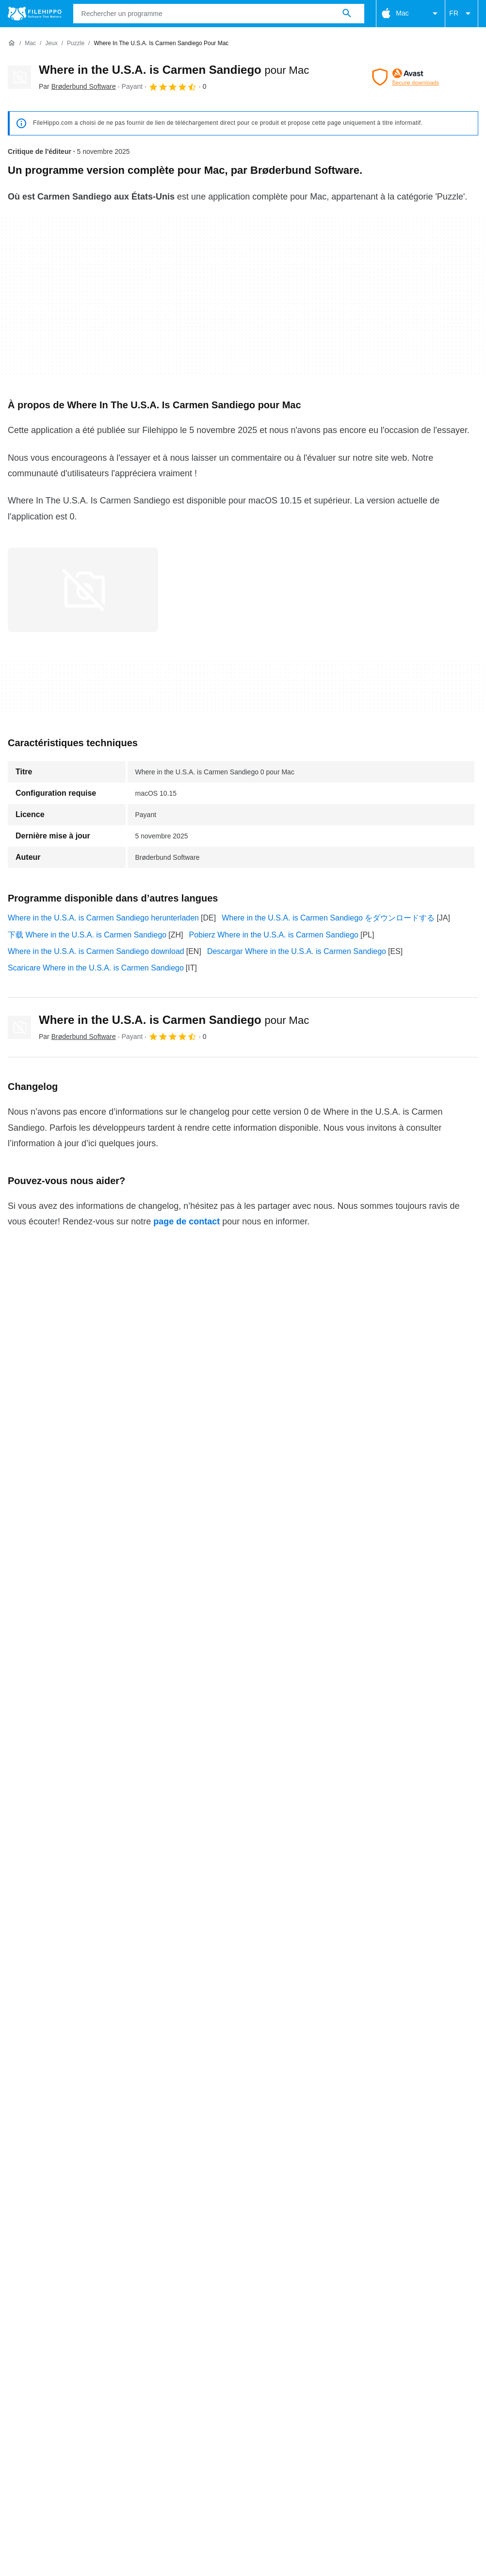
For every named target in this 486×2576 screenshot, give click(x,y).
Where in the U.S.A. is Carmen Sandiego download (96, 951)
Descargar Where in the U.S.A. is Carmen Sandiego (296, 951)
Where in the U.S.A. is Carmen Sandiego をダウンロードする (328, 918)
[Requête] (219, 13)
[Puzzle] (75, 43)
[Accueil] (12, 43)
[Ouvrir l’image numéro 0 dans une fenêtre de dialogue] (83, 590)
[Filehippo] (35, 13)
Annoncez (110, 2316)
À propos (23, 2316)
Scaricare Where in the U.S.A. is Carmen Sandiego (96, 968)
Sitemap (155, 2316)
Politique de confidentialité (253, 2334)
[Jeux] (51, 43)
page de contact (186, 1221)
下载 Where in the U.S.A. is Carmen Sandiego (87, 935)
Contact (65, 2316)
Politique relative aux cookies (144, 2334)
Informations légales (346, 2334)
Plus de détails (243, 2257)
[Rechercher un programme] (346, 13)
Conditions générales (44, 2334)
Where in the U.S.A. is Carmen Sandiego (174, 69)
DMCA (406, 2334)
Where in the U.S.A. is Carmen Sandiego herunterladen (103, 918)
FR (461, 13)
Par (77, 86)
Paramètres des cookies (49, 2346)
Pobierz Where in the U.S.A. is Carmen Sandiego (273, 935)
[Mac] (30, 43)
